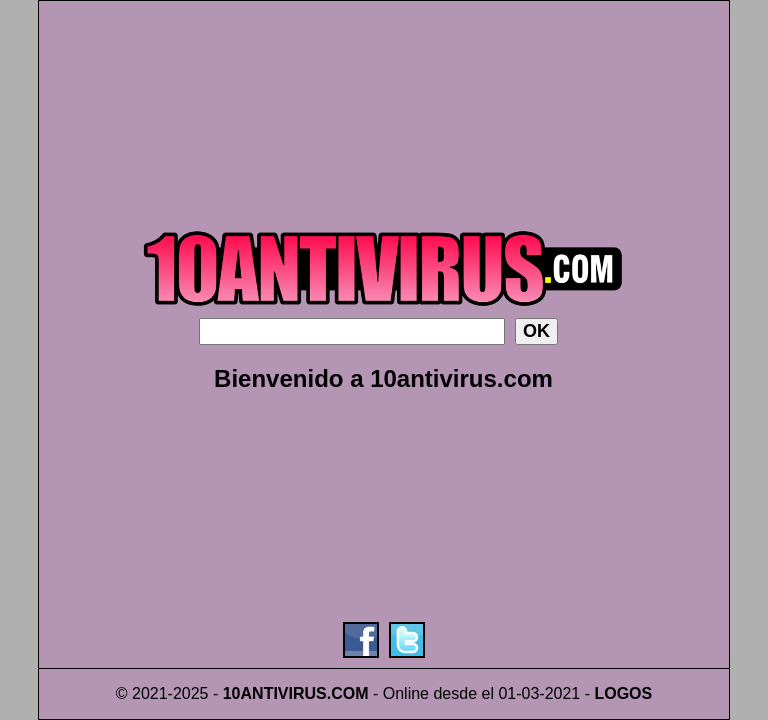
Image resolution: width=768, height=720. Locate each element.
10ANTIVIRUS (275, 693)
